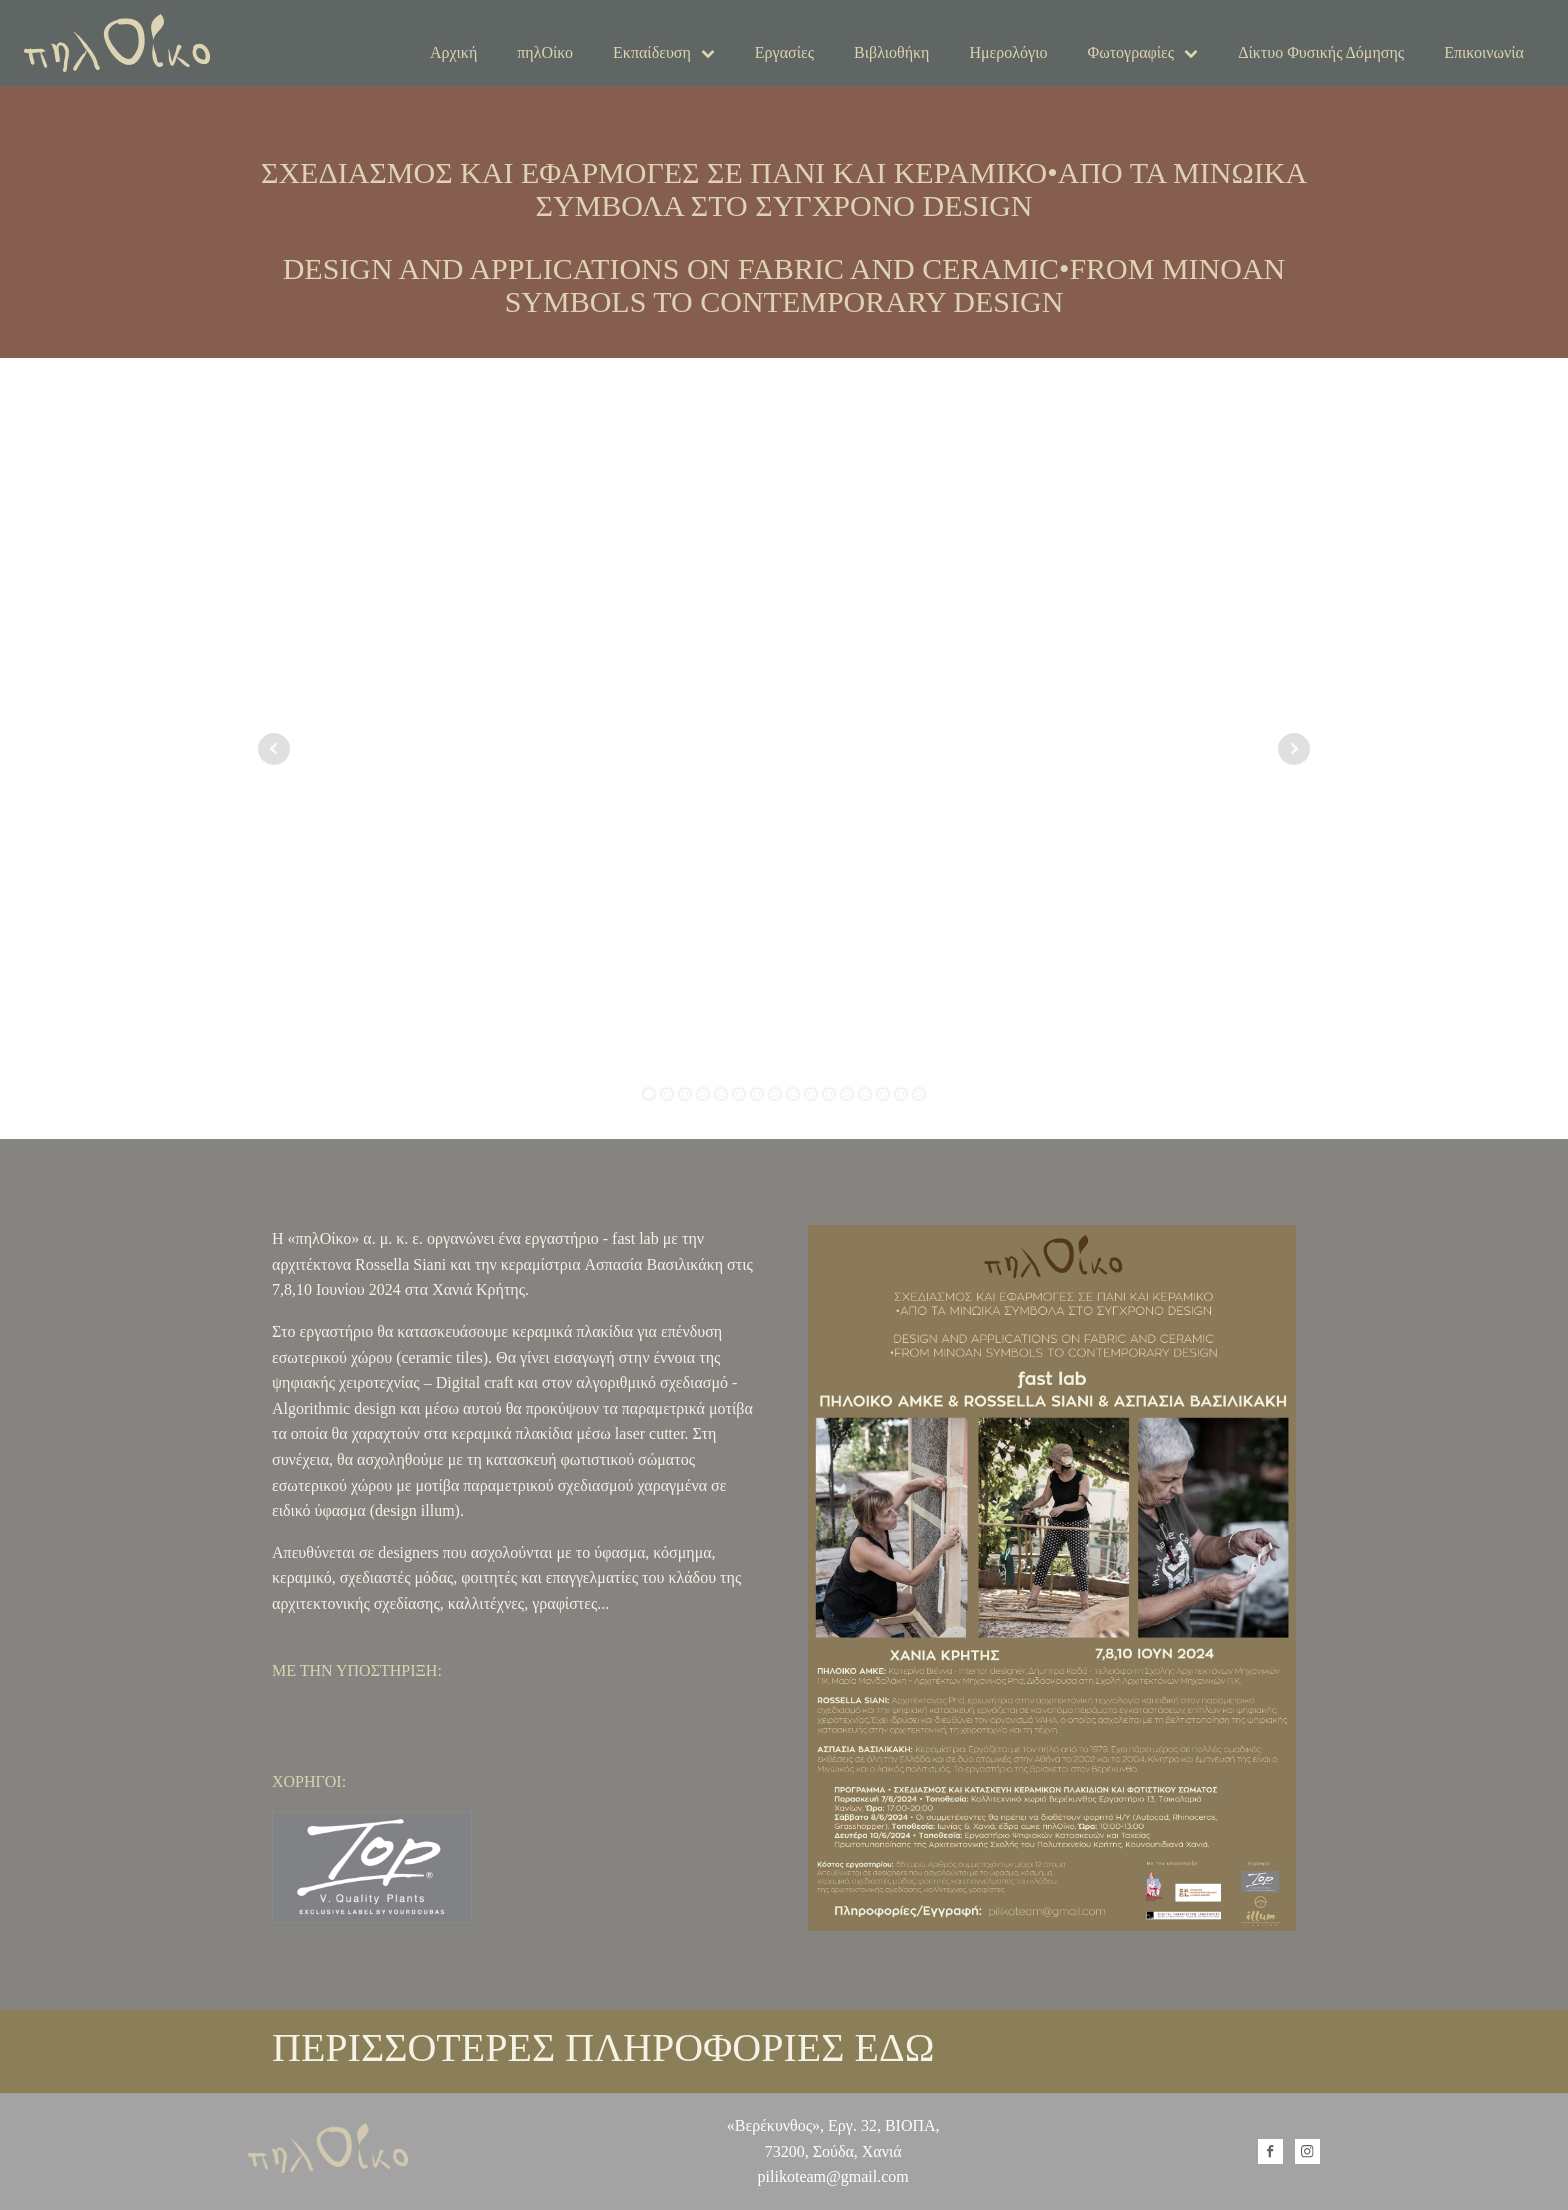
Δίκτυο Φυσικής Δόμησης (1321, 52)
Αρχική (453, 52)
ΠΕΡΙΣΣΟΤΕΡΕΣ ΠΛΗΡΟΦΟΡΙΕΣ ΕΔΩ (603, 2047)
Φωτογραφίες (1142, 52)
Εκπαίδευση (664, 52)
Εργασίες (784, 52)
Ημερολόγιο (1008, 52)
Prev (274, 749)
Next (1294, 749)
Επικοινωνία (1484, 52)
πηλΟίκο (545, 52)
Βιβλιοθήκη (891, 52)
